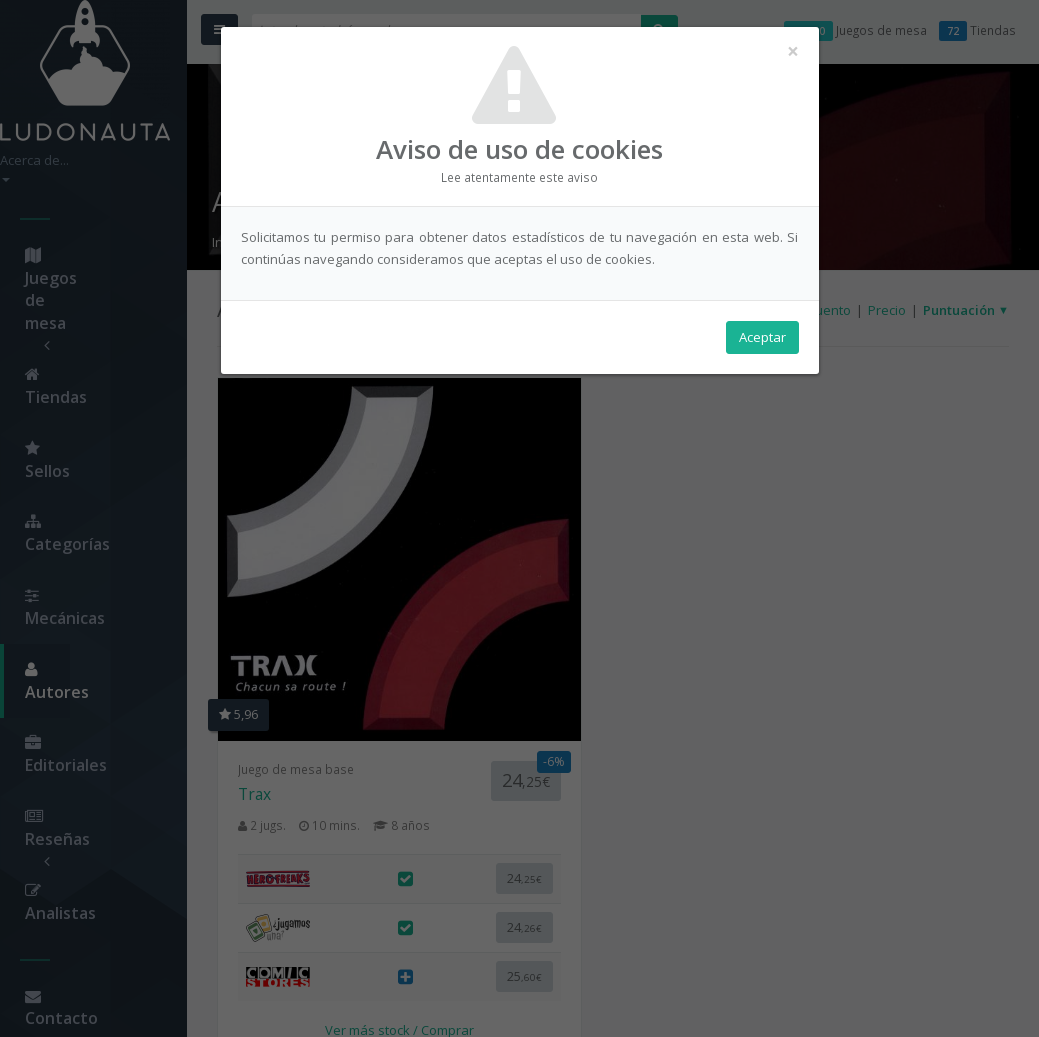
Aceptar (762, 341)
